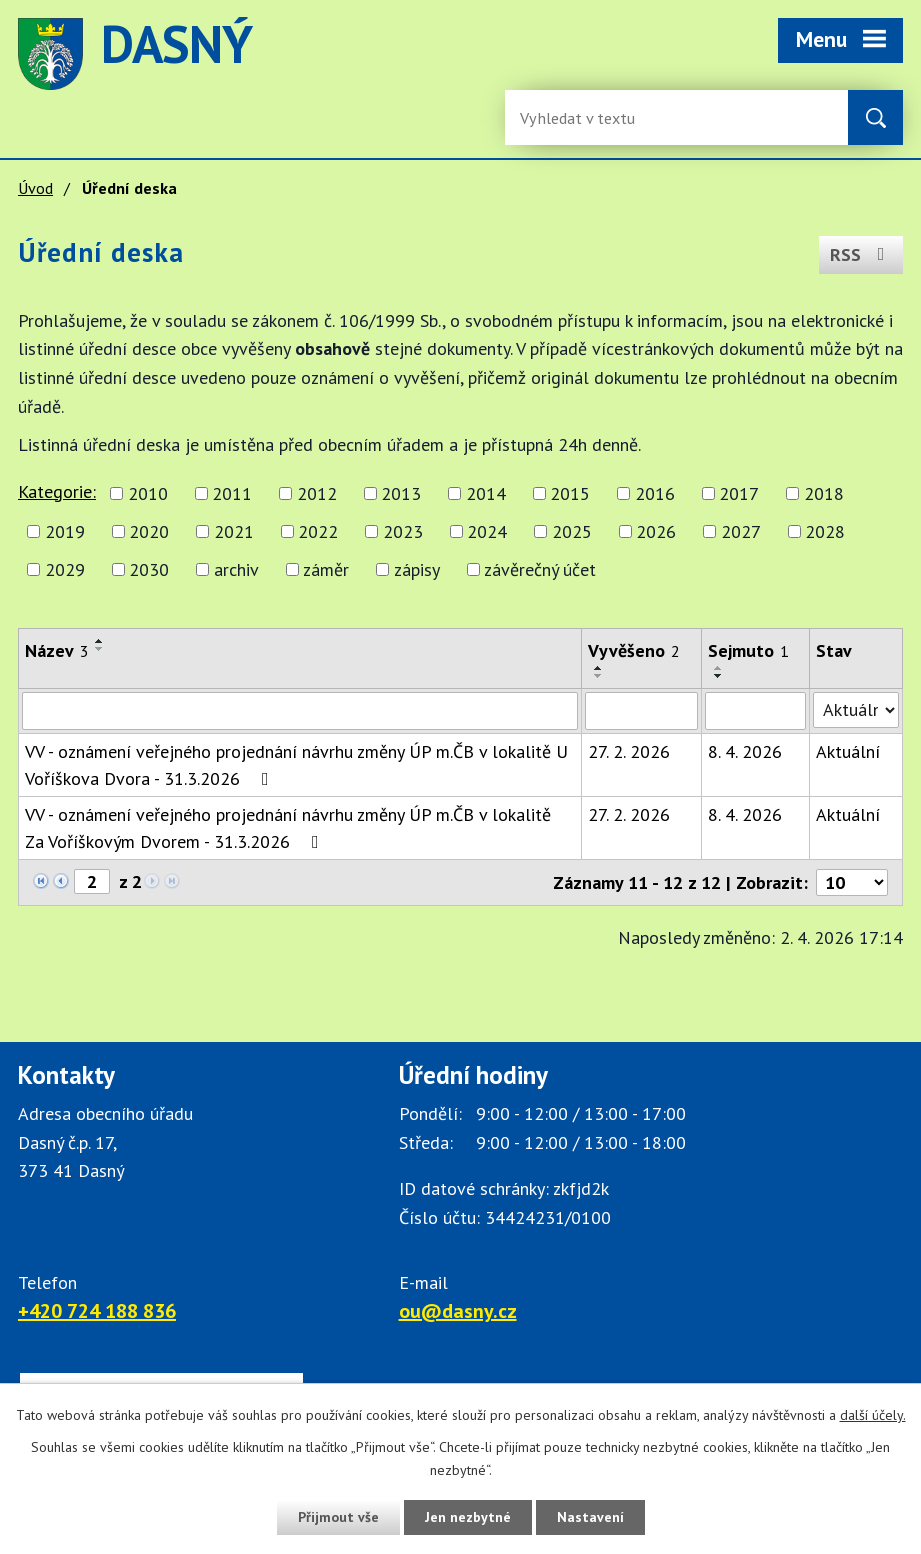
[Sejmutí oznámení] (756, 711)
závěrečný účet (540, 569)
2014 (486, 493)
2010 (148, 493)
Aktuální (848, 751)
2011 (232, 493)
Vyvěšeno (634, 650)
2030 (149, 569)
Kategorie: (57, 491)
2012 (317, 493)
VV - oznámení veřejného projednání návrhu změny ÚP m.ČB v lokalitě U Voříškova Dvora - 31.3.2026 (296, 765)
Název (57, 650)
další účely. (873, 1415)
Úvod (35, 188)
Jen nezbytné (468, 1517)
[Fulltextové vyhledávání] (585, 117)
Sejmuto (748, 650)
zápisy (417, 569)
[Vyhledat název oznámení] (300, 711)
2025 (572, 531)
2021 (234, 531)
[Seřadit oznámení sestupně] (100, 649)
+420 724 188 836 (97, 1311)
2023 (403, 531)
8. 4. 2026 (745, 751)
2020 (149, 531)
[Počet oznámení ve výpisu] (852, 882)
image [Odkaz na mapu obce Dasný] (554, 54)
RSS (861, 254)
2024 (487, 531)
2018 (824, 493)
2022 (318, 531)
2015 (570, 493)
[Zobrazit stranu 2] (92, 881)
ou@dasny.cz (458, 1311)
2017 (739, 493)
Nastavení (590, 1517)
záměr (326, 569)
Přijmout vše (338, 1517)
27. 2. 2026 (629, 751)
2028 (825, 531)
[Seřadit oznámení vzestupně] (100, 641)
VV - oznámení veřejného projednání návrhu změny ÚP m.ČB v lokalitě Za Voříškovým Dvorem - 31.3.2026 (288, 828)
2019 (65, 531)
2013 (401, 493)
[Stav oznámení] (856, 710)
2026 (656, 531)
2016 (655, 493)
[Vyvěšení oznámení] (641, 711)
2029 (65, 569)
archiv (236, 569)
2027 (741, 531)
